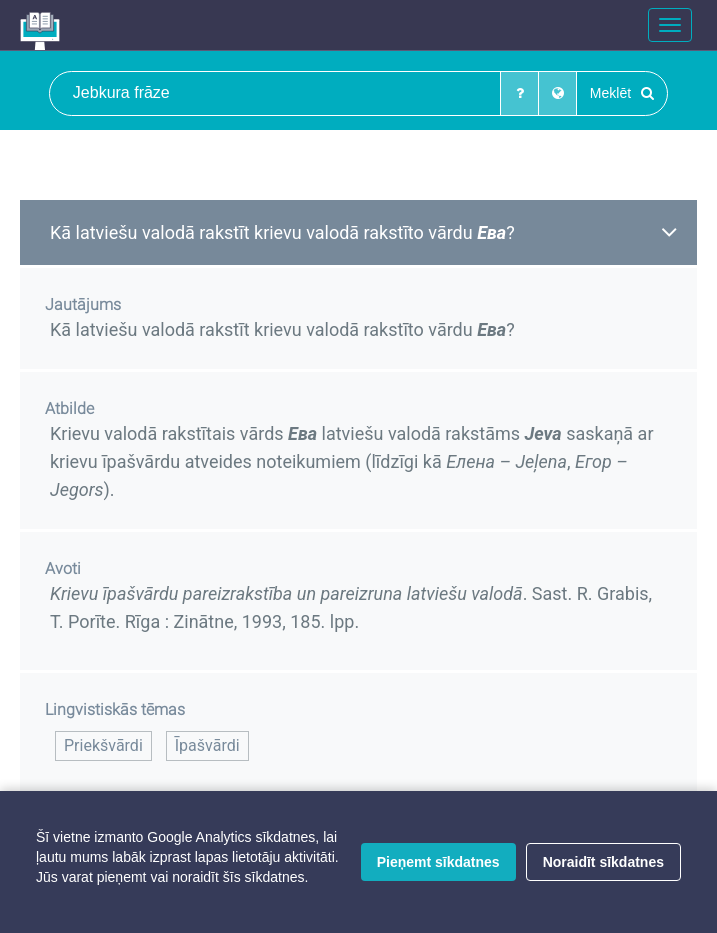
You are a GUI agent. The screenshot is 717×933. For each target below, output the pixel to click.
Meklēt (622, 93)
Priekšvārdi (103, 745)
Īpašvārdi (207, 745)
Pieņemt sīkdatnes (438, 862)
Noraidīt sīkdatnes (603, 862)
